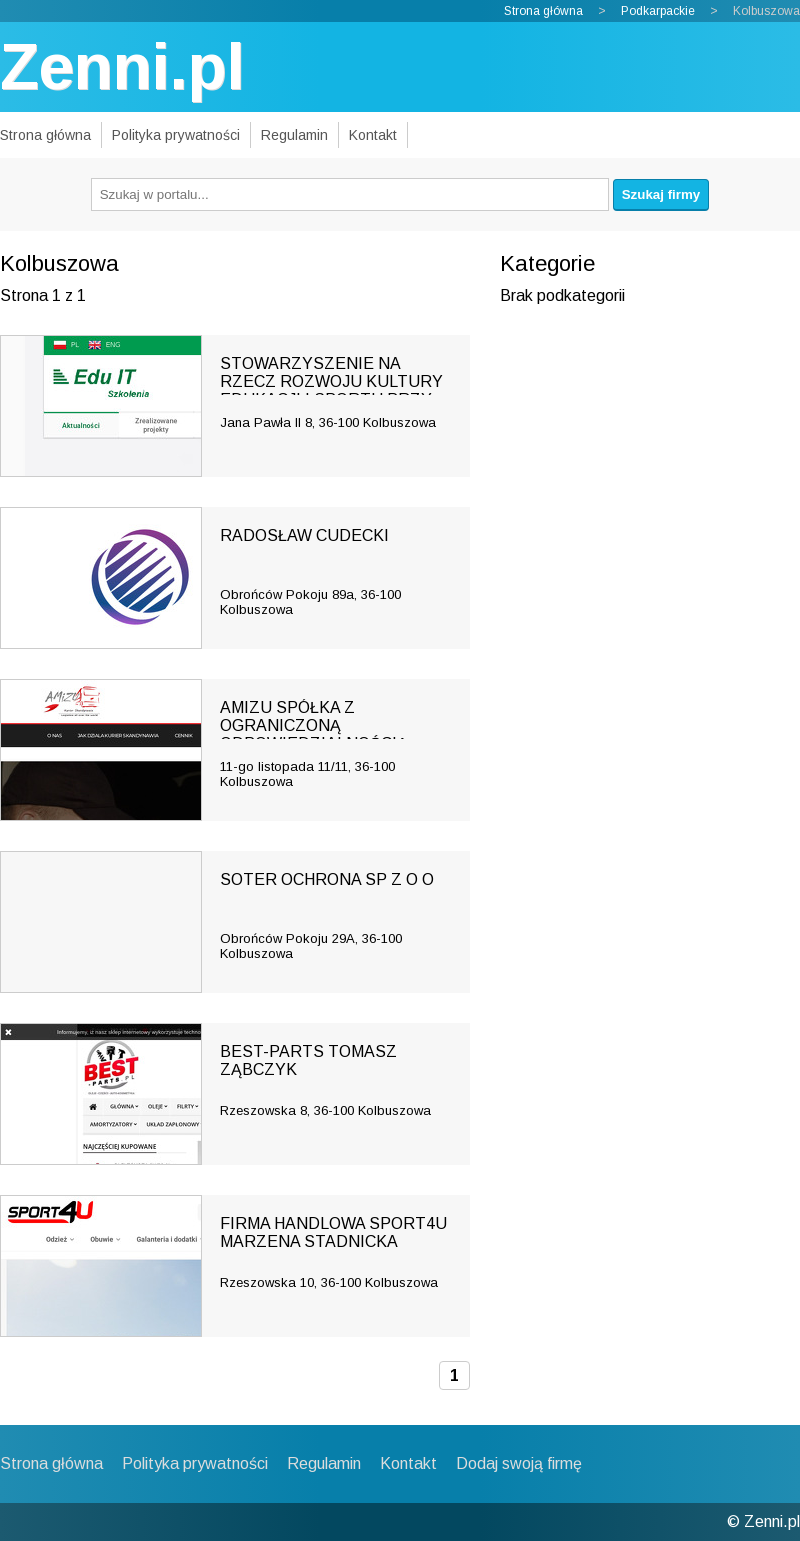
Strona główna (543, 11)
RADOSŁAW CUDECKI (304, 535)
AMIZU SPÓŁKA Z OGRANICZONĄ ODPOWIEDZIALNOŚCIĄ (314, 725)
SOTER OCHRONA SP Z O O (327, 879)
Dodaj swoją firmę (519, 1463)
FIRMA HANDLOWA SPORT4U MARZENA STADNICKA (333, 1232)
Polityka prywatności (176, 135)
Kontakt (373, 135)
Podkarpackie (658, 11)
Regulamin (294, 135)
